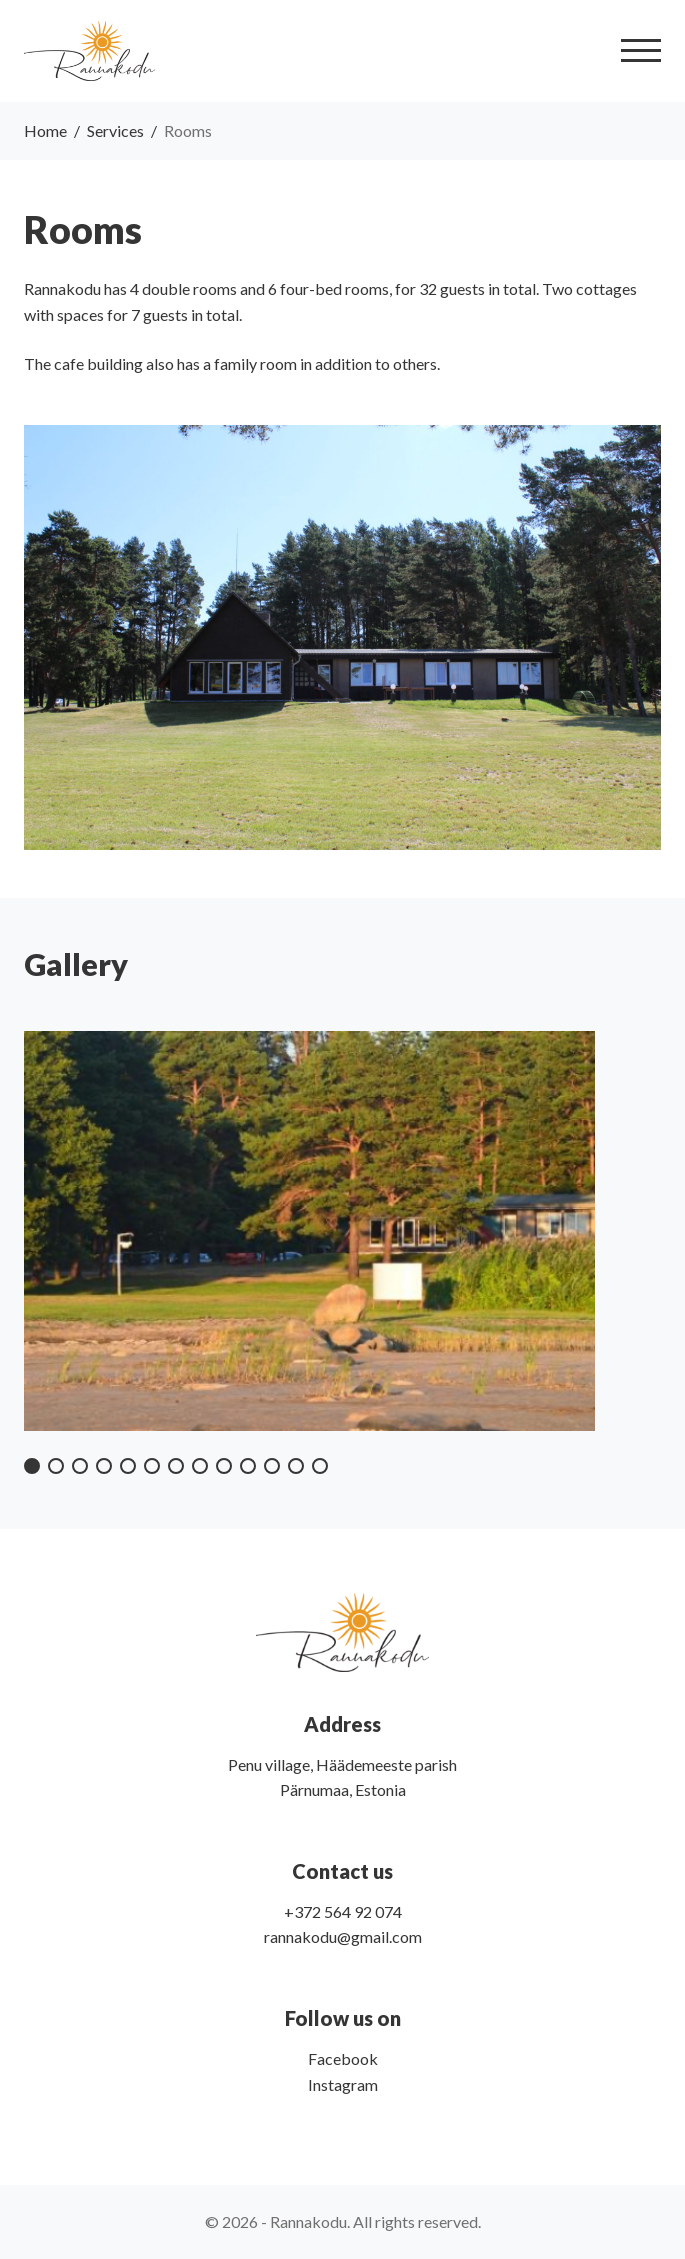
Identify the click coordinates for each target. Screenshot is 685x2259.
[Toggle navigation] (641, 50)
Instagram (343, 2084)
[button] (32, 1466)
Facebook (343, 2058)
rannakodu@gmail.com (343, 1936)
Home (45, 130)
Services (115, 130)
